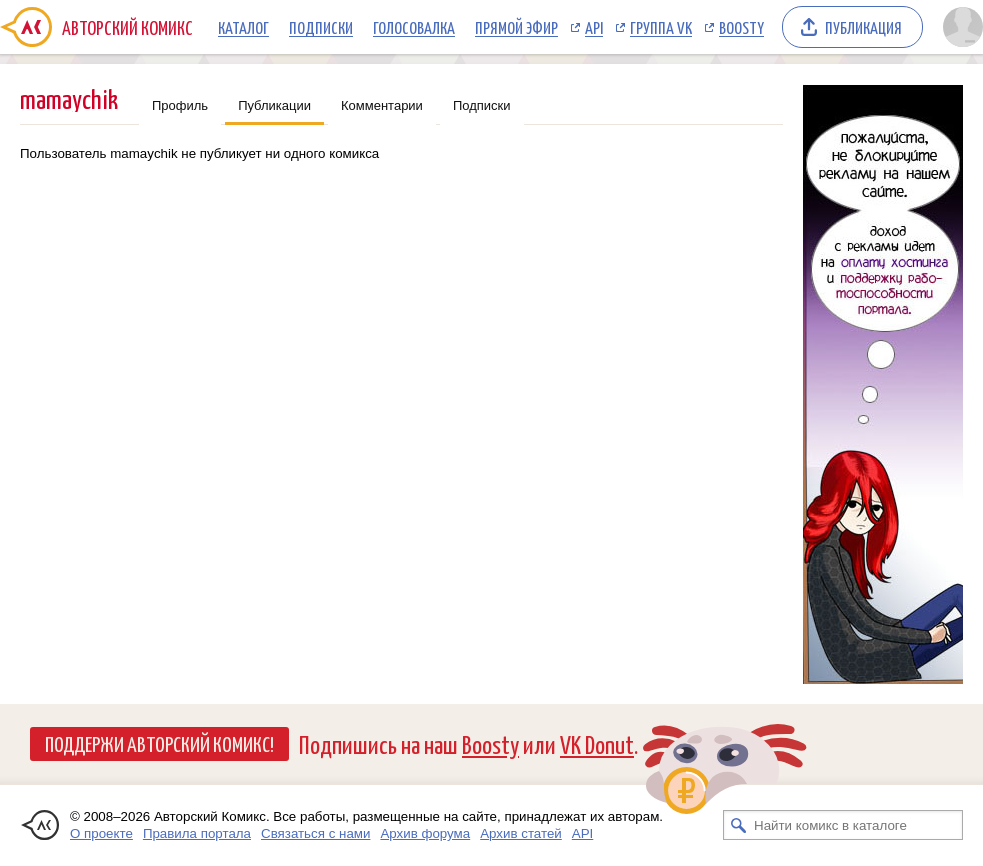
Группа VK (661, 27)
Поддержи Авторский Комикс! (159, 743)
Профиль (180, 105)
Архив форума (425, 833)
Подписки (321, 27)
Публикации (274, 105)
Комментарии (382, 105)
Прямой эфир (516, 27)
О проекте (101, 833)
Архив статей (521, 833)
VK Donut (597, 743)
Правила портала (197, 833)
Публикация (863, 27)
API (594, 27)
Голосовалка (414, 27)
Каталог (243, 27)
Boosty (741, 27)
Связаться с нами (315, 833)
